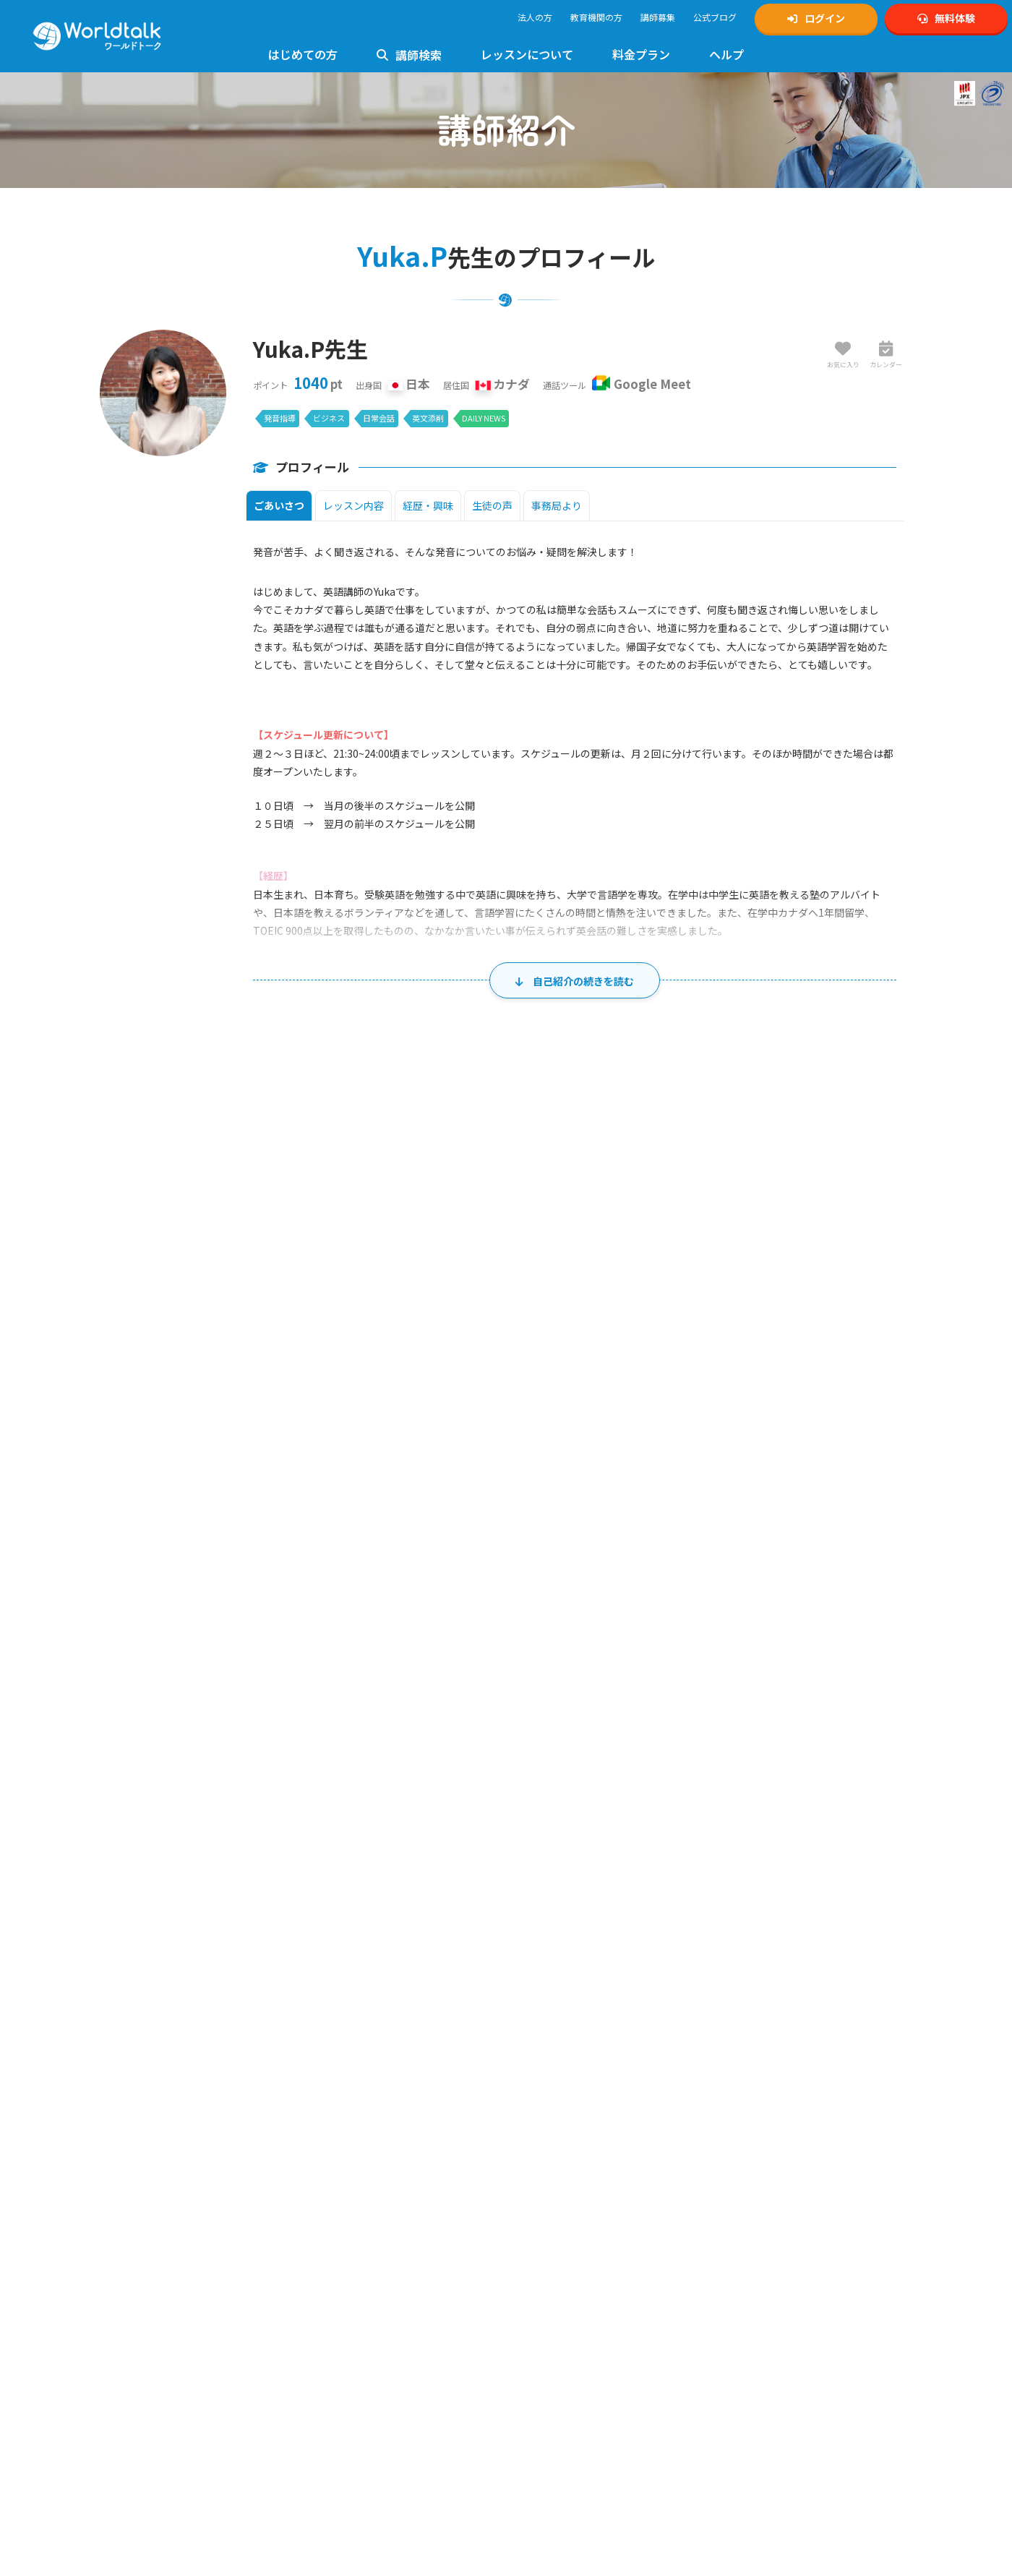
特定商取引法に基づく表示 (573, 2281)
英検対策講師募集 (556, 2116)
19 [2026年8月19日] (551, 1651)
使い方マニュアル (350, 2068)
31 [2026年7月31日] (773, 1462)
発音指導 (280, 418)
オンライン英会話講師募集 (573, 2068)
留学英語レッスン (350, 2455)
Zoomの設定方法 (143, 2372)
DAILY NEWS (483, 418)
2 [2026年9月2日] (555, 1777)
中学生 (759, 2194)
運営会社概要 (547, 2296)
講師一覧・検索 (81, 1944)
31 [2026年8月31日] (329, 1777)
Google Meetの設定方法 (155, 2356)
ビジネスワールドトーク (775, 2247)
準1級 (333, 2185)
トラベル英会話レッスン (363, 2375)
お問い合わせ (341, 2100)
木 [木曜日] (617, 1429)
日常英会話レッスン (354, 2359)
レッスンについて (527, 54)
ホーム (25, 1944)
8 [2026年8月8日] (888, 1525)
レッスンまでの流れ (148, 2340)
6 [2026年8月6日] (666, 1525)
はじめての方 (303, 54)
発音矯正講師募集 (556, 2147)
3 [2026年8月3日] (333, 1525)
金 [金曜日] (728, 1429)
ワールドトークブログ (770, 2163)
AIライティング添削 (353, 2471)
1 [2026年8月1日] (888, 1462)
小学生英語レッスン (354, 2264)
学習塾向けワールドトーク (779, 2263)
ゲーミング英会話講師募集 (573, 2179)
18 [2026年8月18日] (440, 1651)
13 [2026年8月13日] (662, 1588)
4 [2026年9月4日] (776, 1777)
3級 (393, 2185)
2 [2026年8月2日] (222, 1525)
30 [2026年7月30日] (662, 1462)
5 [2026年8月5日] (555, 1525)
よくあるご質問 (345, 2084)
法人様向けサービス (354, 2423)
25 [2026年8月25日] (440, 1714)
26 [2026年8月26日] (551, 1714)
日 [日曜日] (173, 1429)
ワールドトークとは (148, 2153)
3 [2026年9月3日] (666, 1777)
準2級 (373, 2185)
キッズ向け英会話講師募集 (573, 2084)
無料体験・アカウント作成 (161, 2084)
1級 (313, 2185)
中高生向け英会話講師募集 (573, 2100)
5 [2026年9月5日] (888, 1777)
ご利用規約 (543, 2233)
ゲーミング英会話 (350, 2439)
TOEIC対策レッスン (353, 2200)
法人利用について (144, 2217)
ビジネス (329, 418)
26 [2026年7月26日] (219, 1462)
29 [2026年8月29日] (884, 1714)
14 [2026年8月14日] (773, 1588)
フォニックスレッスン (358, 2328)
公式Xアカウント (760, 2084)
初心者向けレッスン (354, 2153)
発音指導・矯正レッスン (363, 2216)
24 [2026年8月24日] (329, 1714)
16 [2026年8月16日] (219, 1651)
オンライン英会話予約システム (788, 2311)
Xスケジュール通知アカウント (785, 2100)
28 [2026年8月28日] (773, 1714)
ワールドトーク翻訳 (766, 2295)
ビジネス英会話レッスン (363, 2343)
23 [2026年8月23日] (219, 1714)
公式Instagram (755, 2068)
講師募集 (657, 17)
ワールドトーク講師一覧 (157, 2270)
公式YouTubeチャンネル (775, 2116)
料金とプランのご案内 (152, 2457)
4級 (409, 2185)
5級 (425, 2185)
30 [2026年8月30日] (219, 1777)
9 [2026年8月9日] (222, 1588)
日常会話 (379, 418)
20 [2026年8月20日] (662, 1651)
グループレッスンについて (367, 2487)
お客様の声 (131, 2185)
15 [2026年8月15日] (884, 1588)
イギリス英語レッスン (358, 2407)
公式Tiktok (748, 2132)
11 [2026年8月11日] (440, 1588)
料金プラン (641, 54)
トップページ (135, 2068)
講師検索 (409, 55)
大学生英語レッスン (354, 2312)
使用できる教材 (139, 2388)
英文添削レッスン (350, 2391)
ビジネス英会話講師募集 (569, 2163)
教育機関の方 (596, 17)
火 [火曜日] (395, 1429)
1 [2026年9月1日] (444, 1777)
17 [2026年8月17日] (329, 1651)
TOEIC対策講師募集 (559, 2132)
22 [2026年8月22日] (884, 1651)
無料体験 (946, 18)
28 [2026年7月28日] (440, 1462)
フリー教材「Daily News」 (161, 2403)
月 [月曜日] (284, 1429)
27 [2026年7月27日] (329, 1462)
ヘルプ (726, 54)
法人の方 (535, 17)
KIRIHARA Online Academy (779, 2279)
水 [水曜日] (506, 1429)
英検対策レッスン (350, 2169)
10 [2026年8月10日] (329, 1588)
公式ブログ (715, 17)
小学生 (731, 2194)
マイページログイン (148, 2100)
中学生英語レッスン (354, 2280)
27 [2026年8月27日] (662, 1714)
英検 (726, 2179)
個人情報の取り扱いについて (577, 2265)
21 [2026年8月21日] (773, 1651)
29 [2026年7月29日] (551, 1462)
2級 (353, 2185)
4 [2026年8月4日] (444, 1525)
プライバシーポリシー (564, 2249)
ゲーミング (796, 2194)
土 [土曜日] (839, 1429)
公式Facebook (755, 2147)
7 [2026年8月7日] (776, 1525)
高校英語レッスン (350, 2296)
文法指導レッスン (350, 2232)
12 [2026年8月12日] (551, 1588)
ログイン (816, 18)
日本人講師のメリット (152, 2169)
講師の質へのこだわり (152, 2201)
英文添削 (428, 418)
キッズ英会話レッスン (358, 2248)
